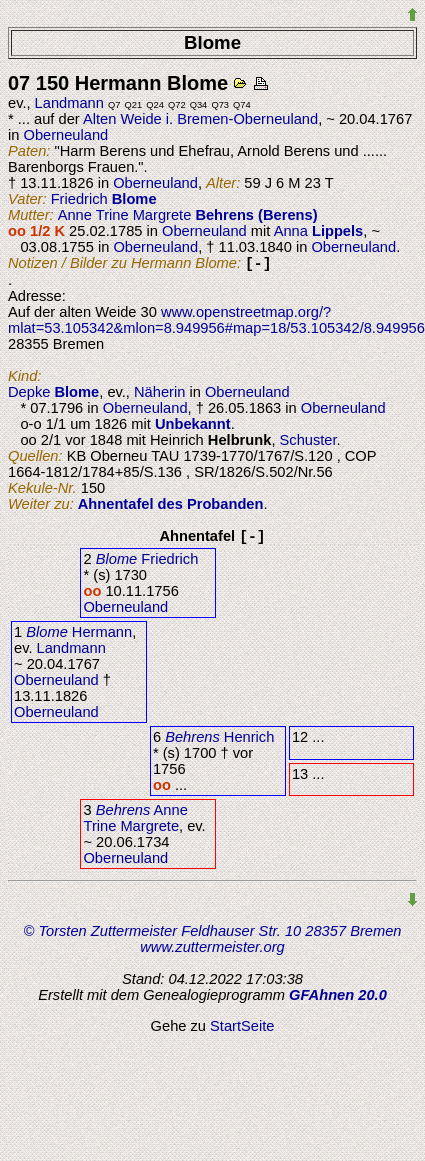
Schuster (308, 440)
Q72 (177, 105)
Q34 (199, 105)
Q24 (155, 105)
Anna (319, 231)
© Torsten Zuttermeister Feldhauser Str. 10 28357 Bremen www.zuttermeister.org (213, 939)
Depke (53, 392)
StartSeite (242, 1026)
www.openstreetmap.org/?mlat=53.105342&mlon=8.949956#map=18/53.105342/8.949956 (216, 320)
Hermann (79, 632)
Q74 (242, 105)
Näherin (159, 392)
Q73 (220, 105)
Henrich (219, 737)
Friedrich (104, 199)
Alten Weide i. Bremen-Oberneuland (200, 119)
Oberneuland (65, 135)
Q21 (134, 105)
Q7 (114, 105)
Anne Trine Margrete (188, 215)
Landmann (69, 103)
